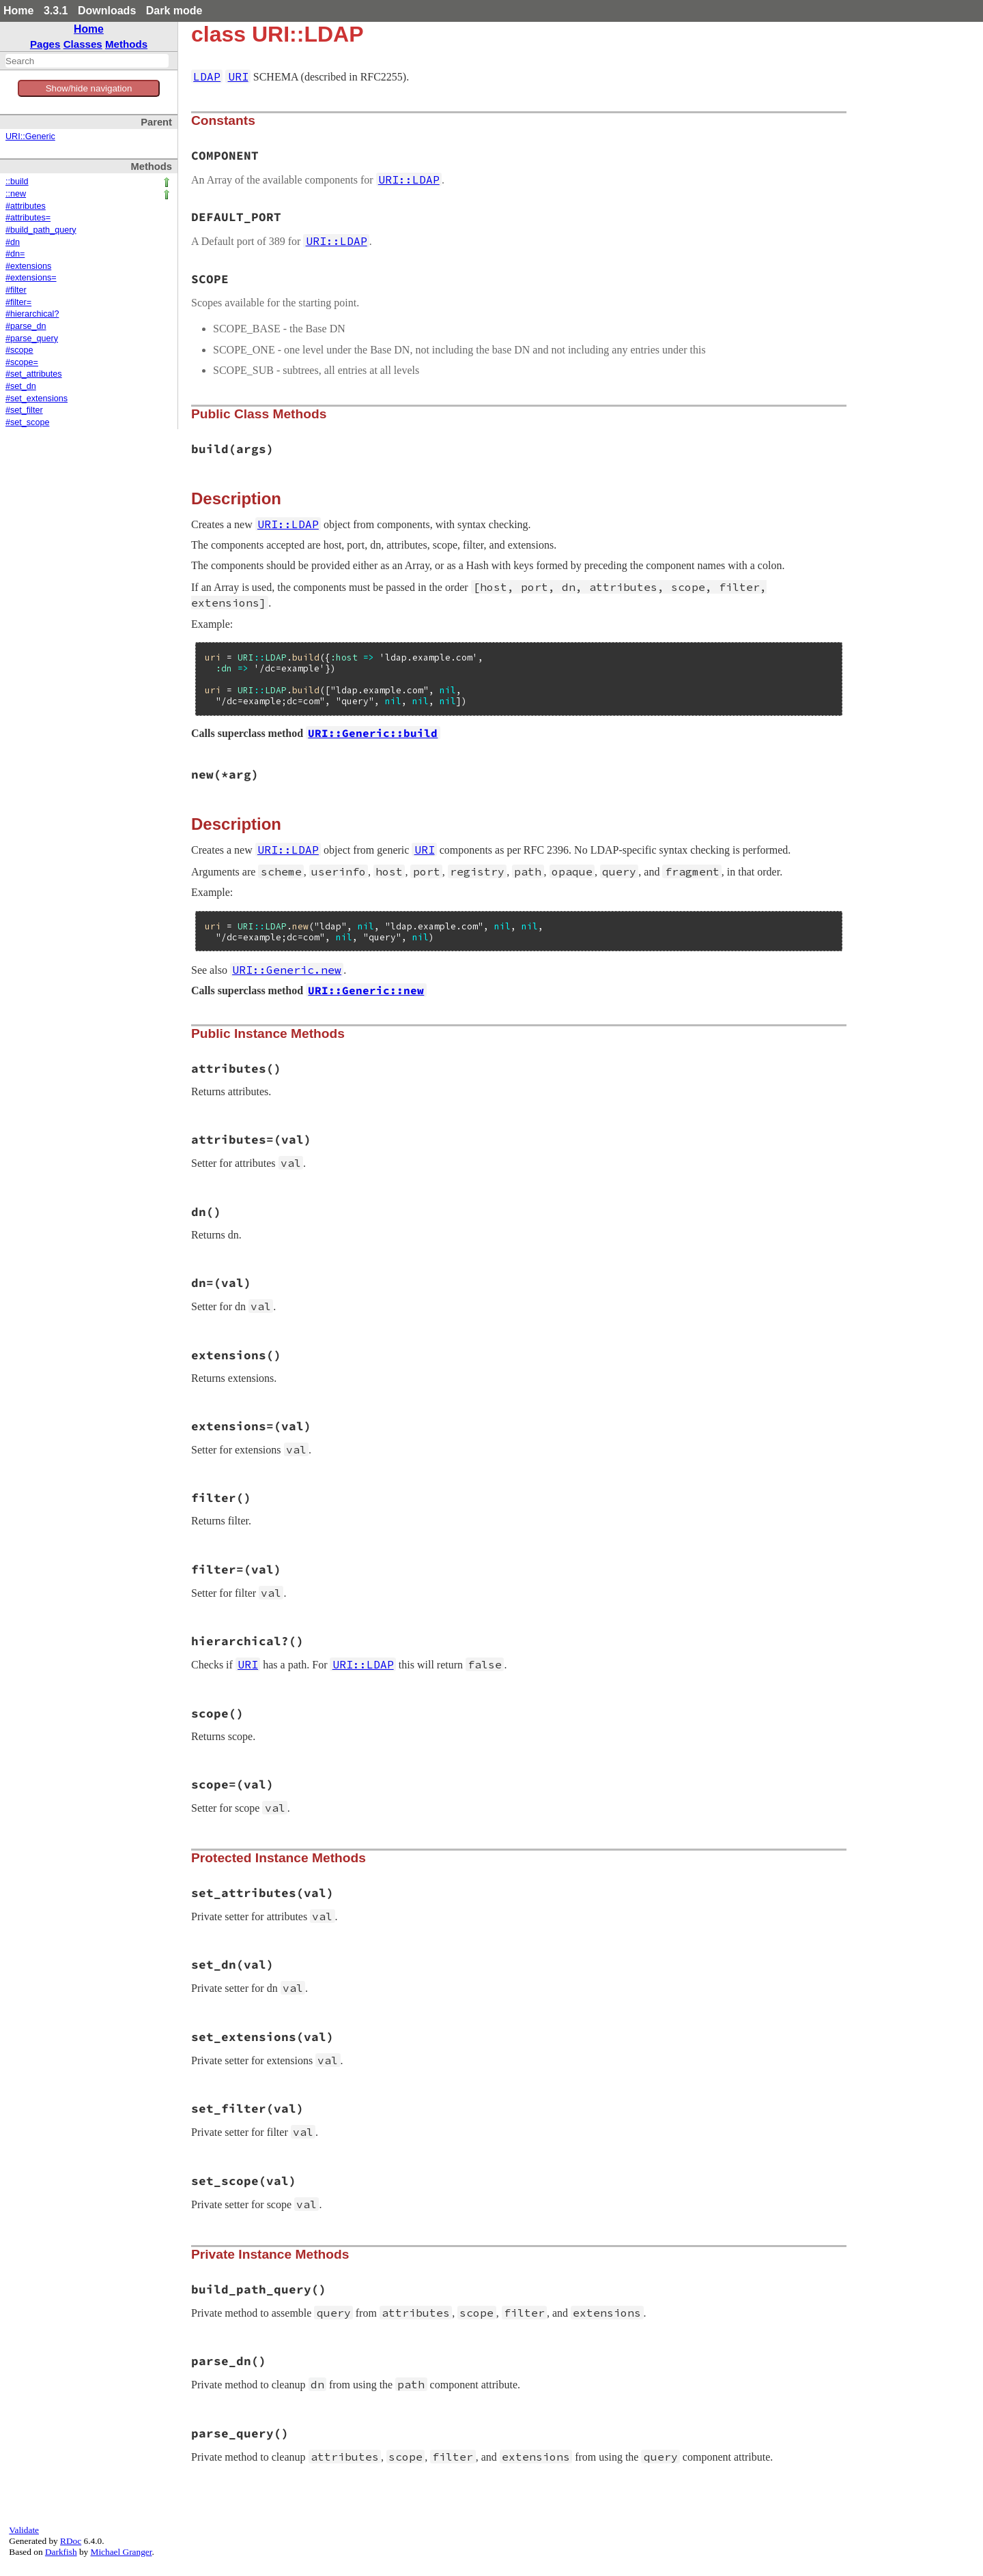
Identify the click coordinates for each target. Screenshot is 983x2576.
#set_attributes (33, 374)
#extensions (28, 266)
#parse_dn (25, 326)
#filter (16, 290)
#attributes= (28, 217)
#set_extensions (36, 398)
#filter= (18, 302)
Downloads (107, 10)
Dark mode (174, 10)
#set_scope (27, 422)
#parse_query (31, 338)
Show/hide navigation (89, 88)
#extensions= (31, 278)
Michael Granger (121, 2552)
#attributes (25, 206)
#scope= (21, 362)
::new (15, 194)
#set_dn (20, 386)
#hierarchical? (32, 314)
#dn (12, 242)
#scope (19, 350)
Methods (126, 44)
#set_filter (24, 410)
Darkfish (61, 2552)
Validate (24, 2530)
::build (17, 181)
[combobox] (87, 61)
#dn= (15, 254)
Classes (82, 44)
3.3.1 (56, 10)
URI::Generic (30, 136)
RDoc (70, 2541)
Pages (45, 44)
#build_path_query (40, 230)
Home (18, 10)
